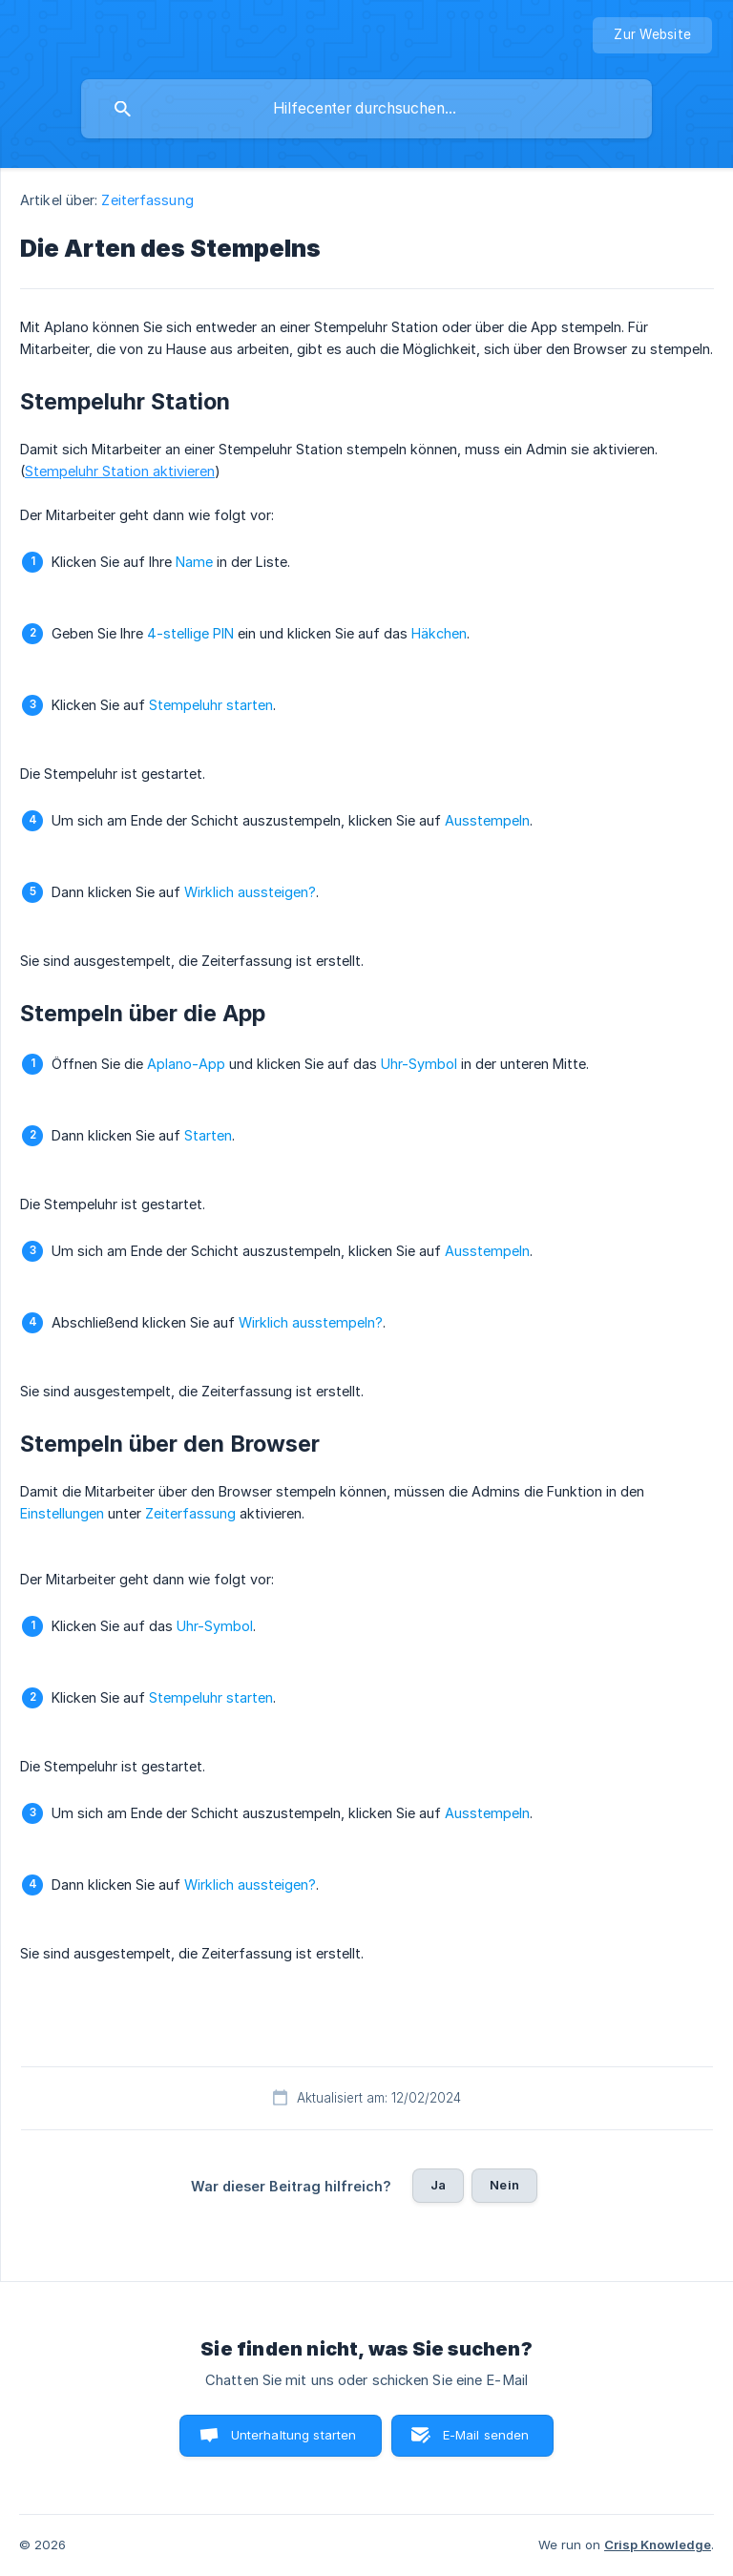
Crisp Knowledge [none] (657, 2544)
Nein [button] (504, 2184)
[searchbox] (366, 108)
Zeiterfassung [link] (147, 200)
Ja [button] (438, 2184)
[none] (652, 35)
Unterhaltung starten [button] (294, 2434)
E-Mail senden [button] (486, 2434)
